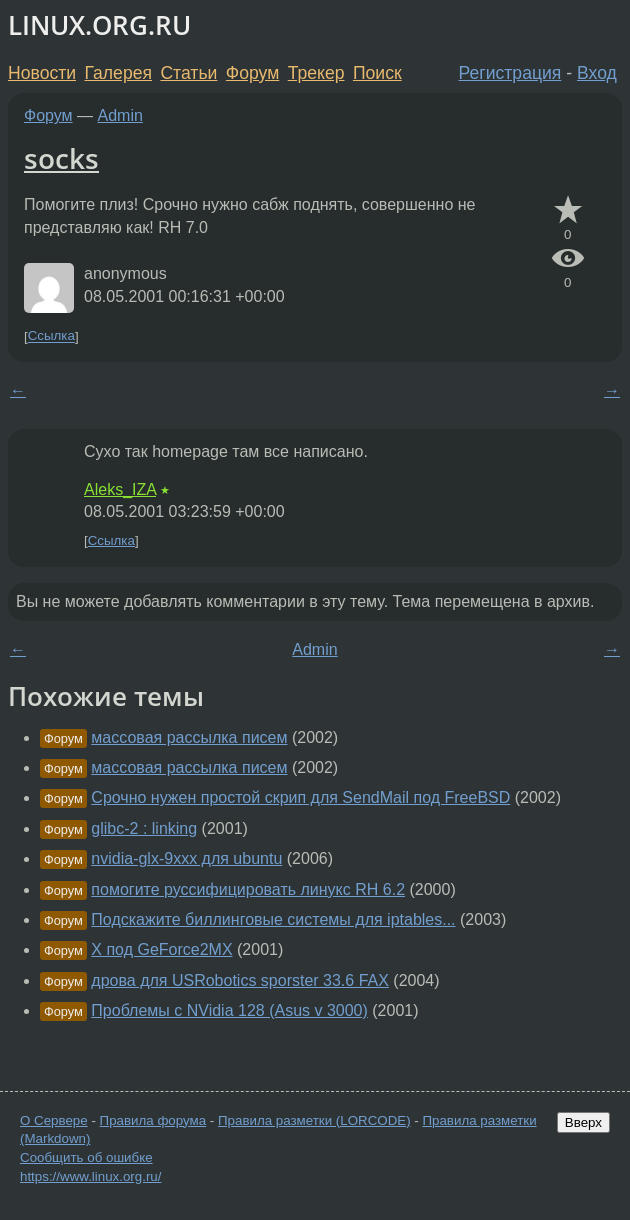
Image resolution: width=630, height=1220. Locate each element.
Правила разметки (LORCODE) (314, 1120)
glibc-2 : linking (144, 828)
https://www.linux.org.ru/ (90, 1176)
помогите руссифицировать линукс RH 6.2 (248, 889)
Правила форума (153, 1120)
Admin (120, 115)
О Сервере (54, 1120)
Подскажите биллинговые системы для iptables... (273, 919)
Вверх (583, 1122)
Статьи (188, 73)
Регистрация (510, 73)
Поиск (377, 73)
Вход (597, 73)
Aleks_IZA (120, 489)
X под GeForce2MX (161, 949)
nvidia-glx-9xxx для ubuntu (186, 858)
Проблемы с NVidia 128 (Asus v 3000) (229, 1010)
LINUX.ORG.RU (99, 25)
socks (61, 158)
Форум (252, 73)
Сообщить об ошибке (86, 1157)
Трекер (316, 73)
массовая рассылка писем (189, 737)
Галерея (118, 73)
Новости (42, 73)
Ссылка (51, 336)
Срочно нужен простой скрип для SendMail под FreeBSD (300, 797)
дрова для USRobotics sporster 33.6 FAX (240, 980)
